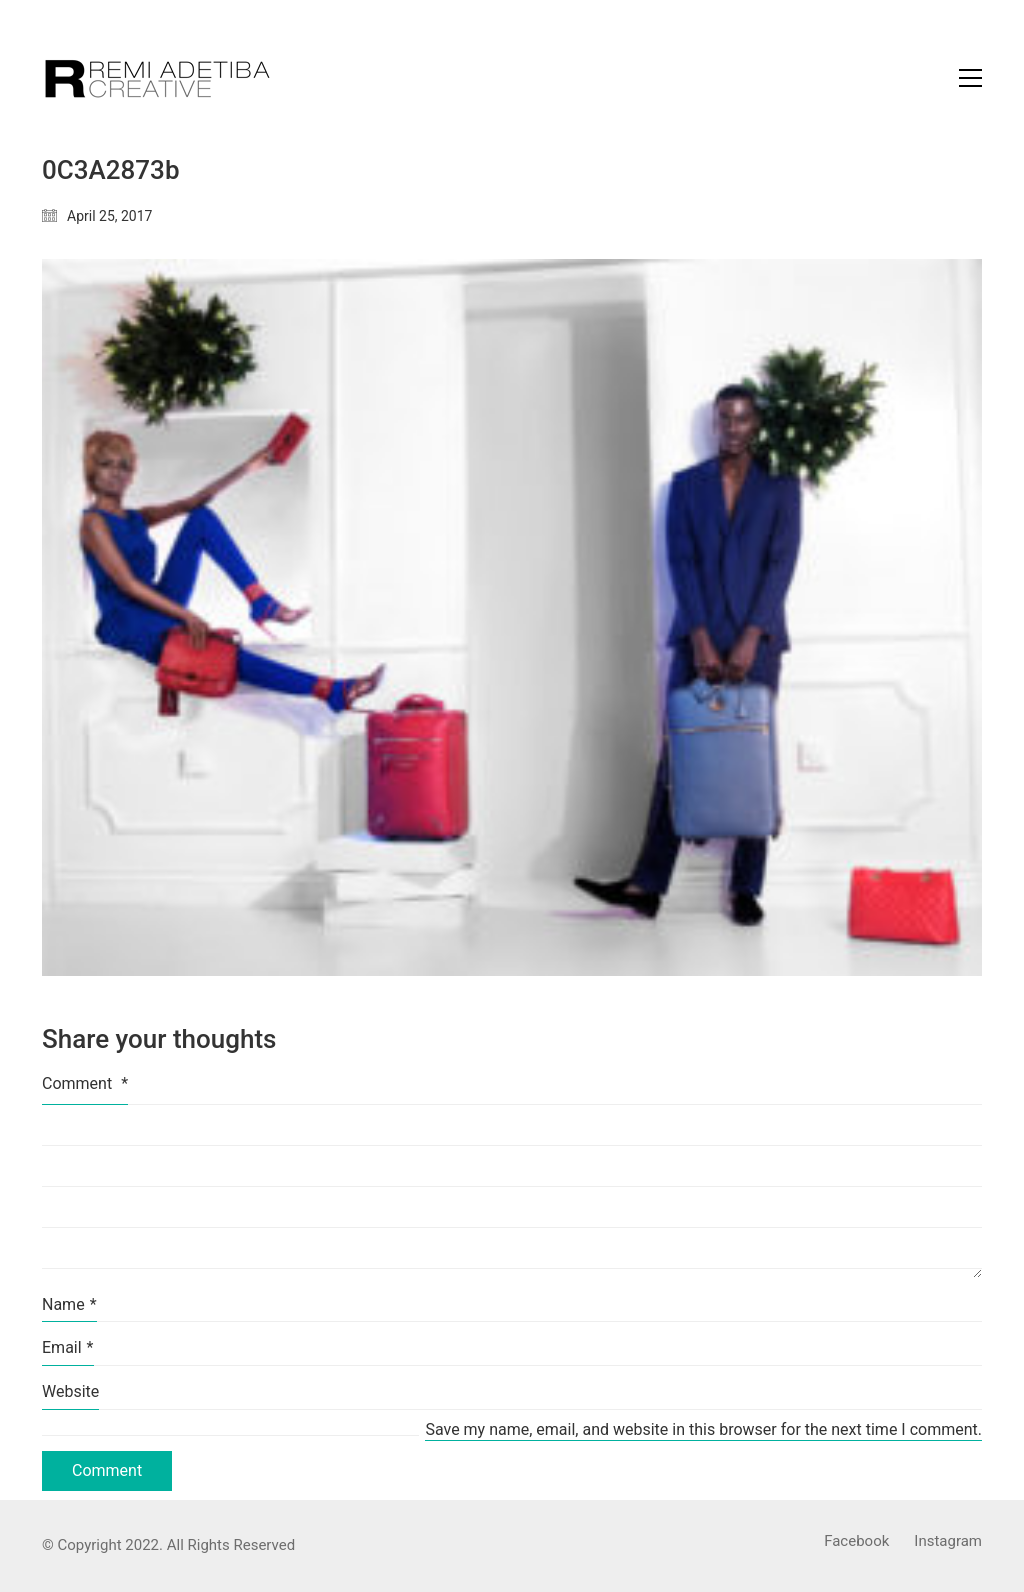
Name (69, 1304)
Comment (85, 1083)
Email (68, 1347)
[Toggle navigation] (970, 78)
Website (70, 1391)
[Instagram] (948, 1542)
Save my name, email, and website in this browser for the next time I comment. (703, 1429)
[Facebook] (856, 1542)
